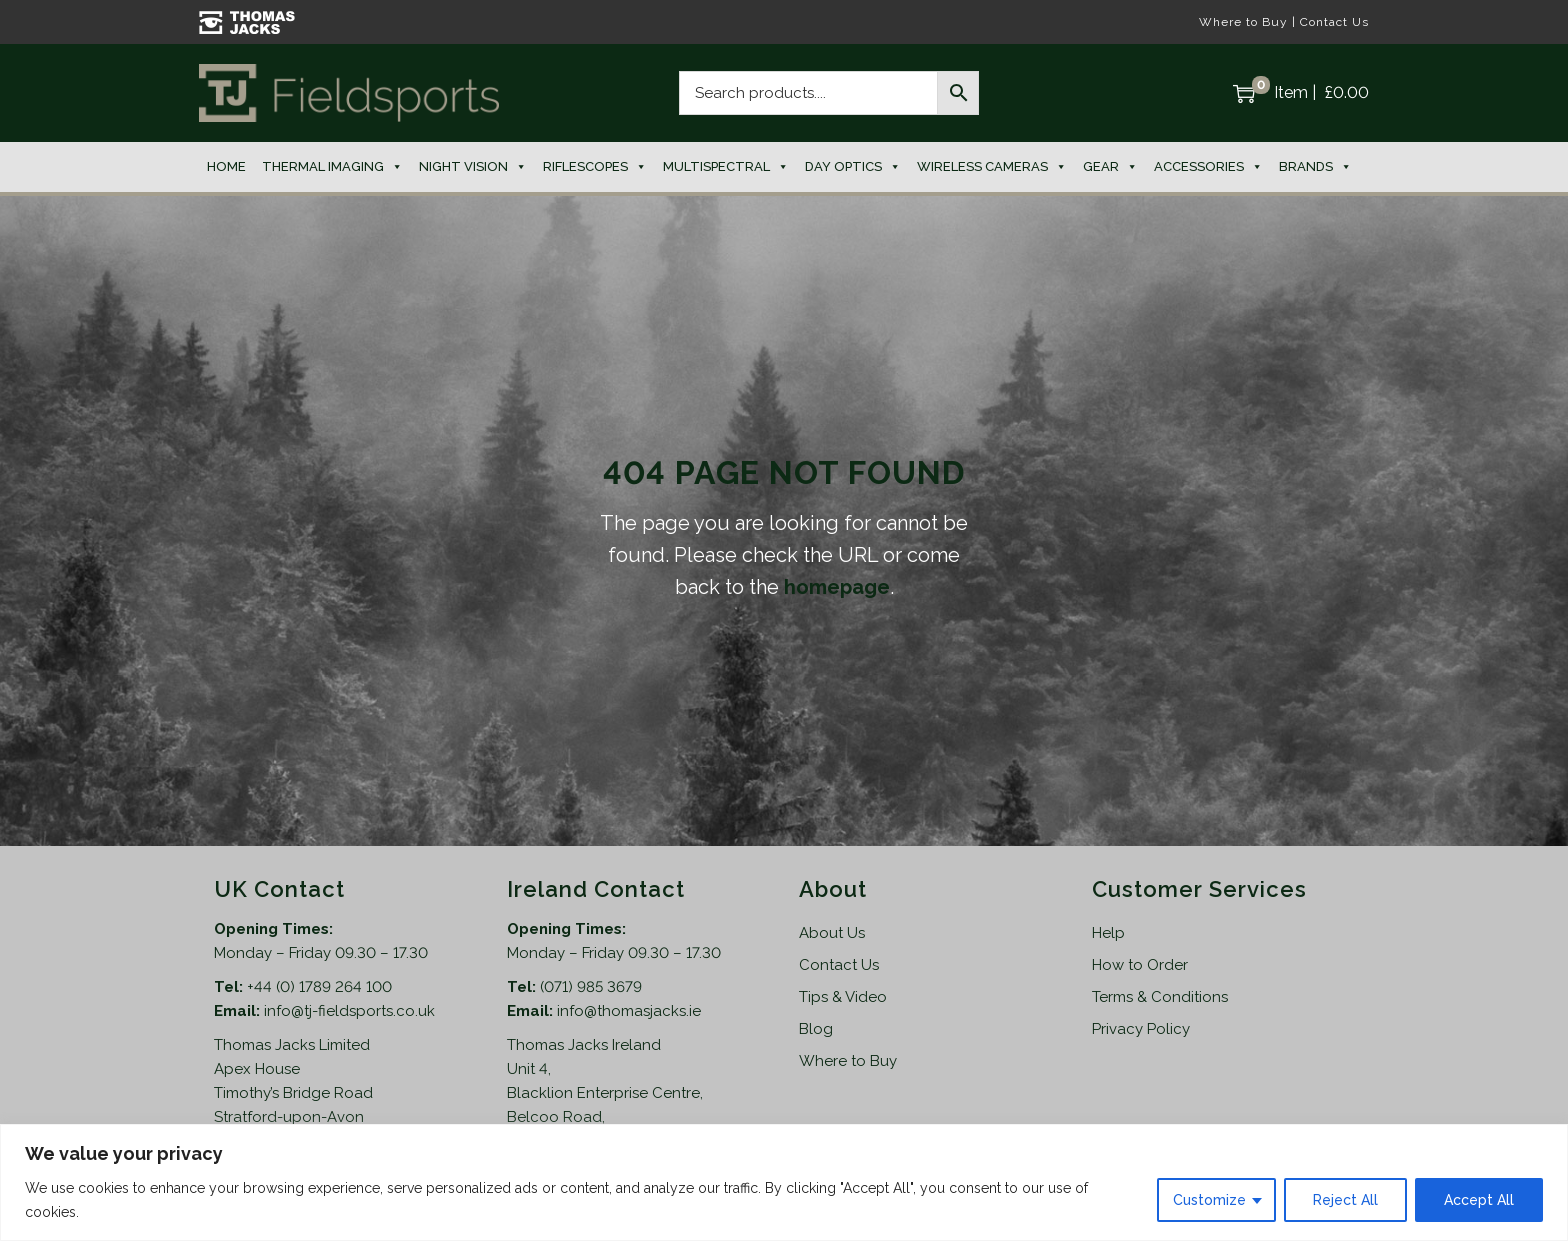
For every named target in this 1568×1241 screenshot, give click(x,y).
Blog (816, 1029)
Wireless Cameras (992, 167)
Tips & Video (843, 997)
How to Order (1140, 965)
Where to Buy (1243, 22)
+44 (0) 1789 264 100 (319, 987)
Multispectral (726, 167)
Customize (1209, 1200)
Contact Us (1334, 22)
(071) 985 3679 (591, 987)
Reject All (1345, 1200)
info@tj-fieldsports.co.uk (349, 1011)
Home (226, 166)
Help (1108, 933)
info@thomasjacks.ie (629, 1011)
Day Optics (853, 167)
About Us (832, 933)
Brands (1315, 167)
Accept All (1479, 1200)
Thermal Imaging (332, 167)
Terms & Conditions (1160, 997)
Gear (1110, 167)
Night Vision (473, 167)
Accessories (1208, 167)
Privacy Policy (1141, 1029)
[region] (784, 1182)
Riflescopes (595, 167)
